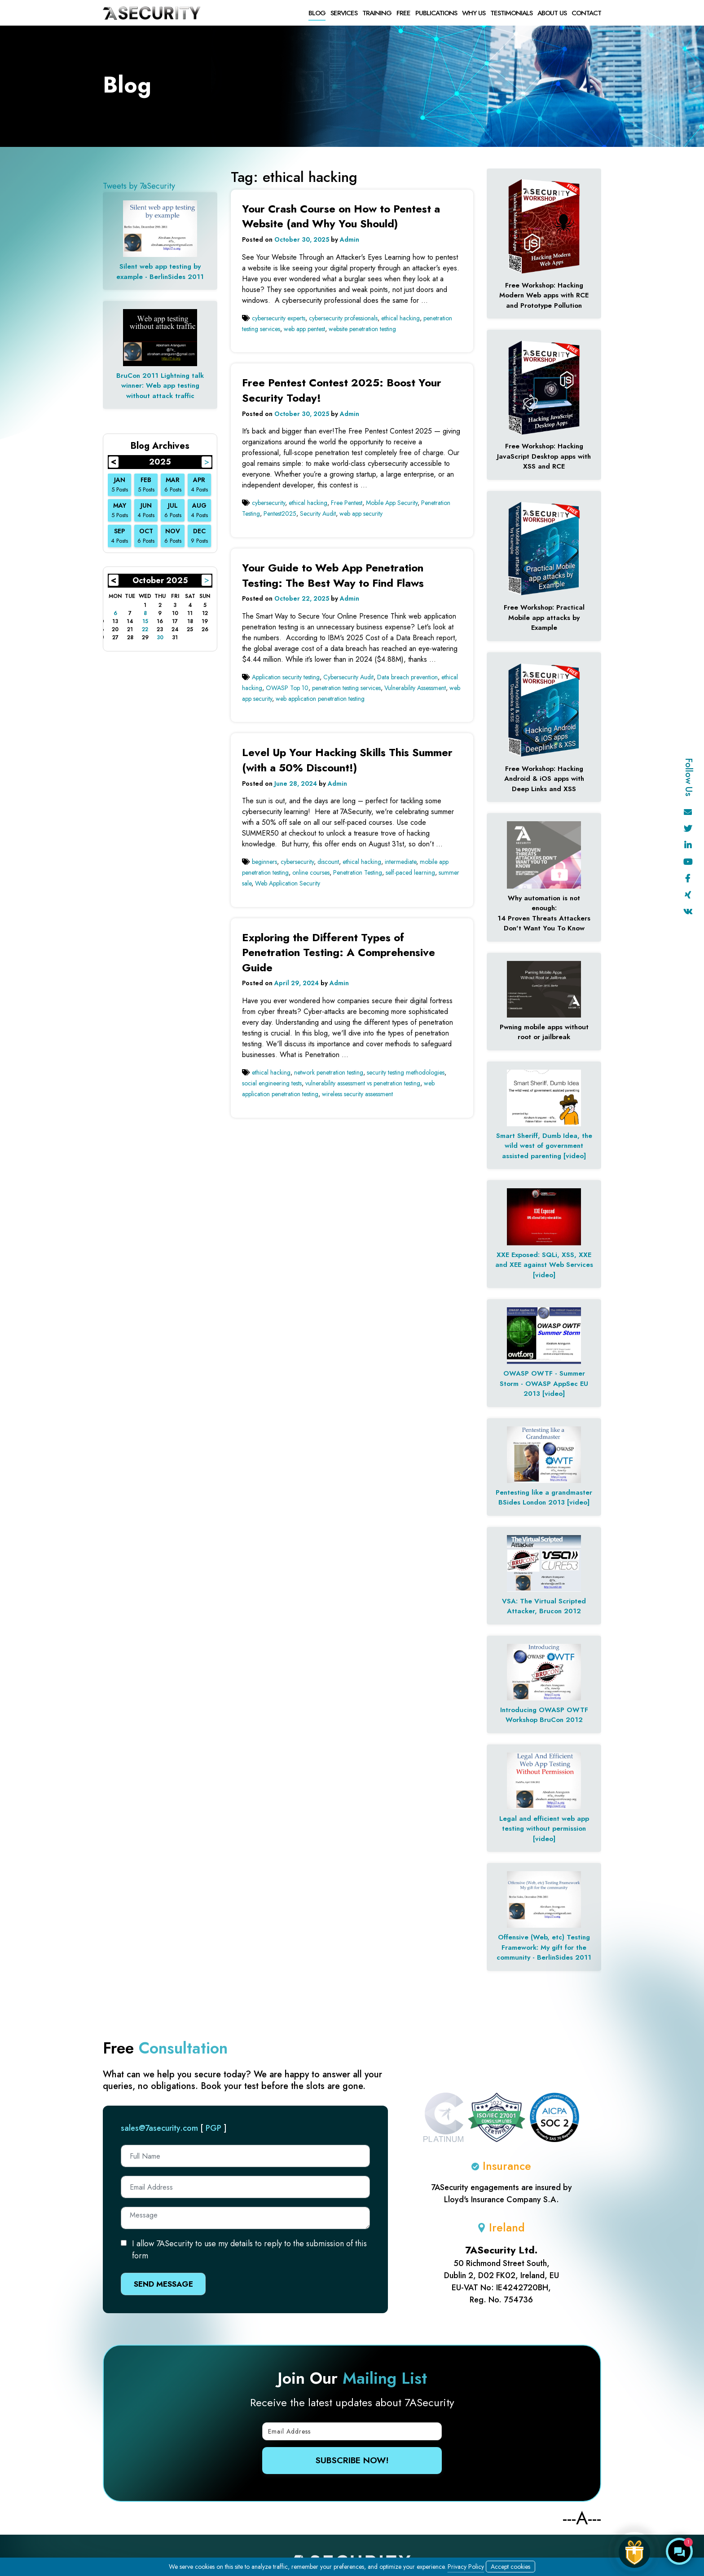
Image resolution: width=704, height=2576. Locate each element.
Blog (317, 13)
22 (145, 629)
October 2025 (160, 580)
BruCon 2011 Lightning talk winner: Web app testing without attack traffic (160, 386)
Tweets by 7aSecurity (139, 186)
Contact (586, 13)
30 (160, 637)
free (403, 13)
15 (145, 621)
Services (343, 13)
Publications (436, 13)
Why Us (473, 13)
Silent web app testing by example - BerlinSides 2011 (160, 271)
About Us (552, 13)
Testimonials (511, 13)
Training (377, 13)
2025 (160, 462)
